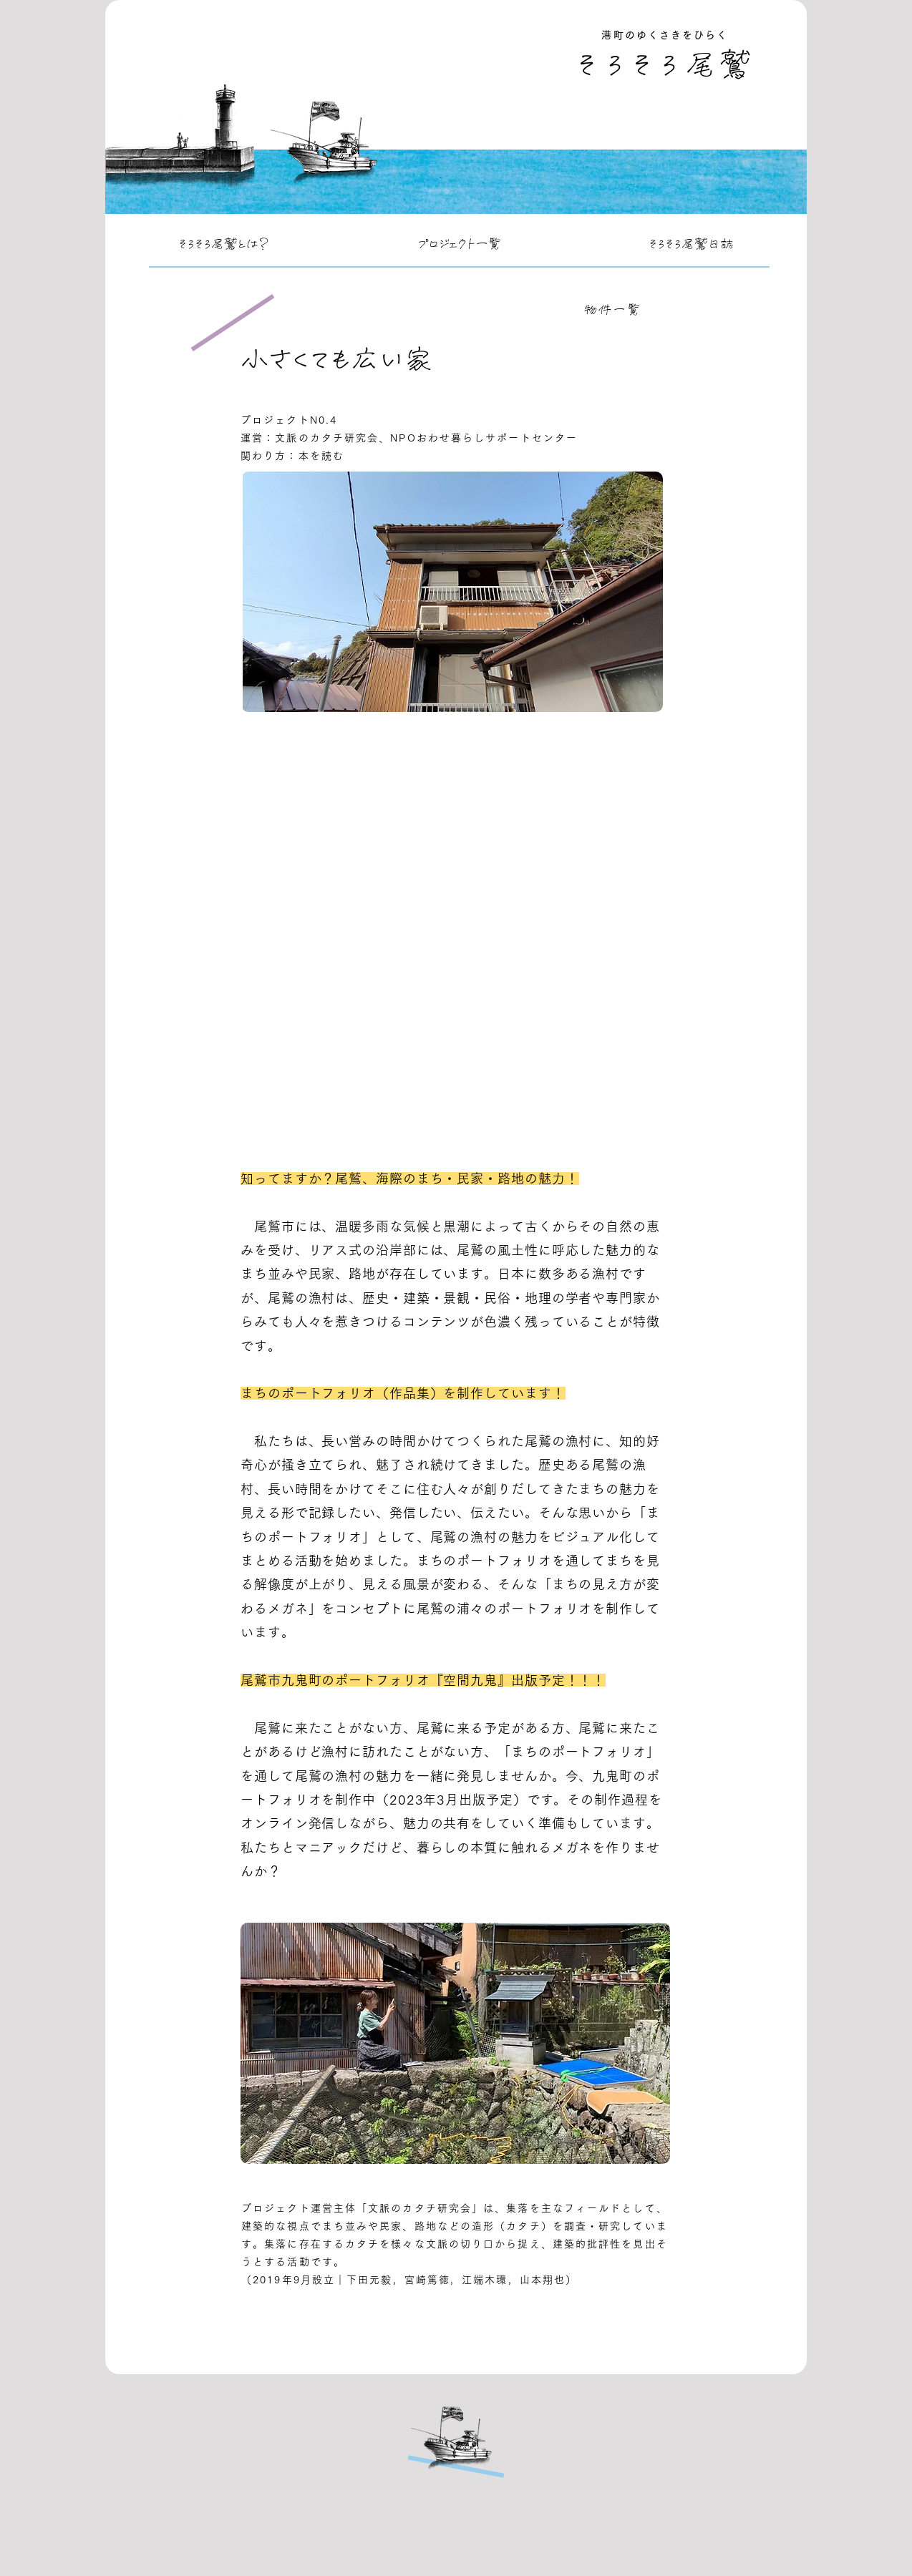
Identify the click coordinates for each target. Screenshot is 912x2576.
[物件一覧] (614, 310)
